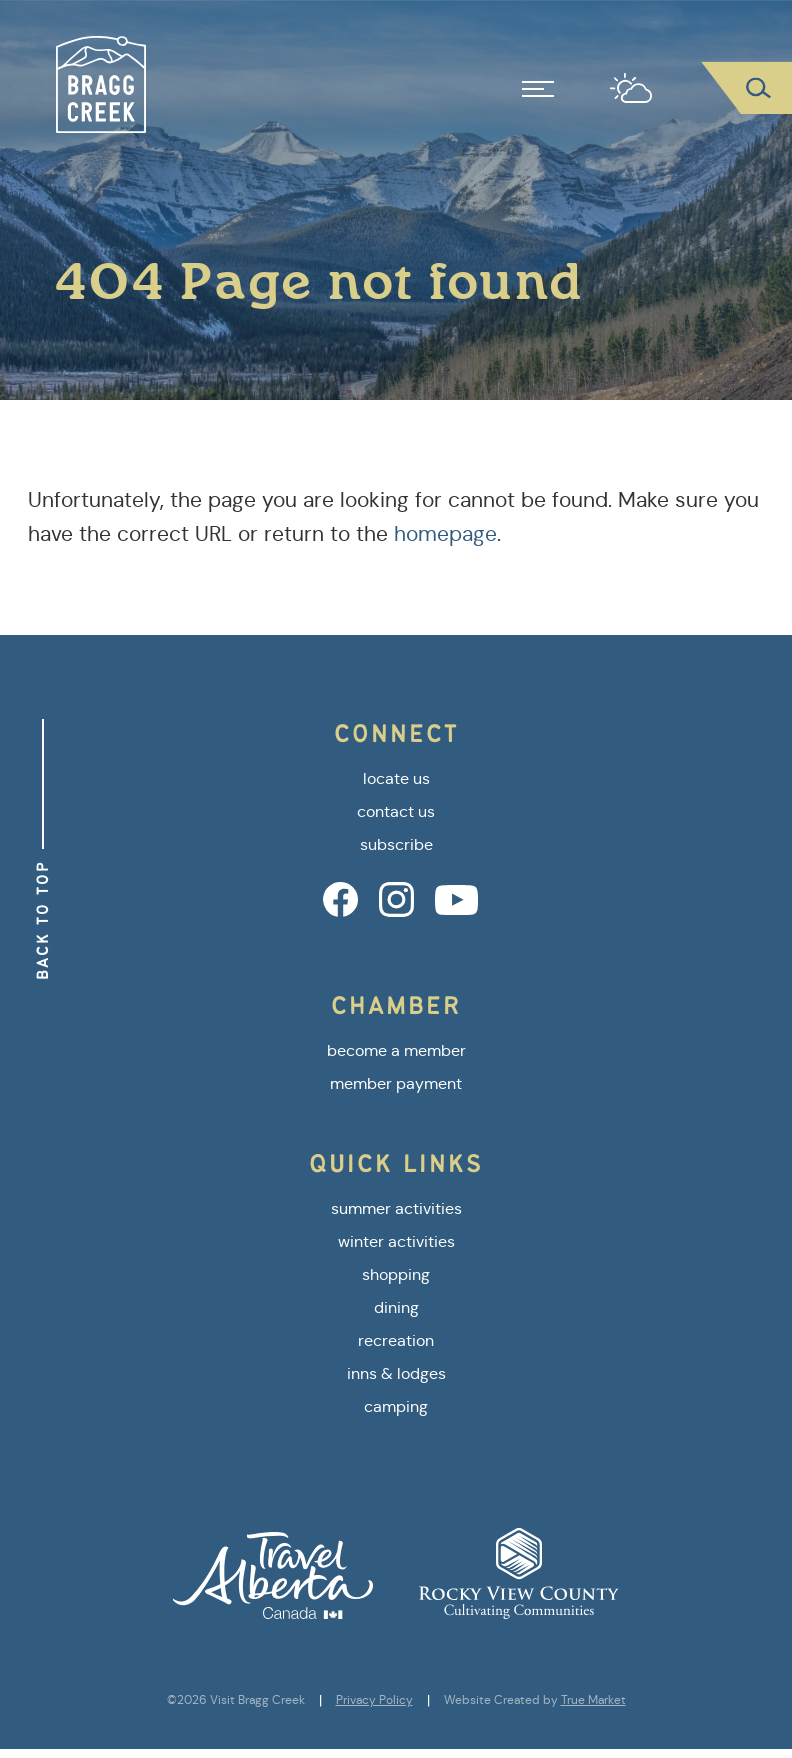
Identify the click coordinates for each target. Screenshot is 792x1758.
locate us (396, 778)
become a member (396, 1050)
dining (396, 1307)
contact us (396, 811)
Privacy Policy (374, 1700)
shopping (396, 1274)
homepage (445, 534)
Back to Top (42, 920)
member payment (396, 1083)
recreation (396, 1340)
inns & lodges (396, 1373)
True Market (593, 1700)
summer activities (396, 1208)
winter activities (396, 1241)
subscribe (396, 844)
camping (396, 1406)
